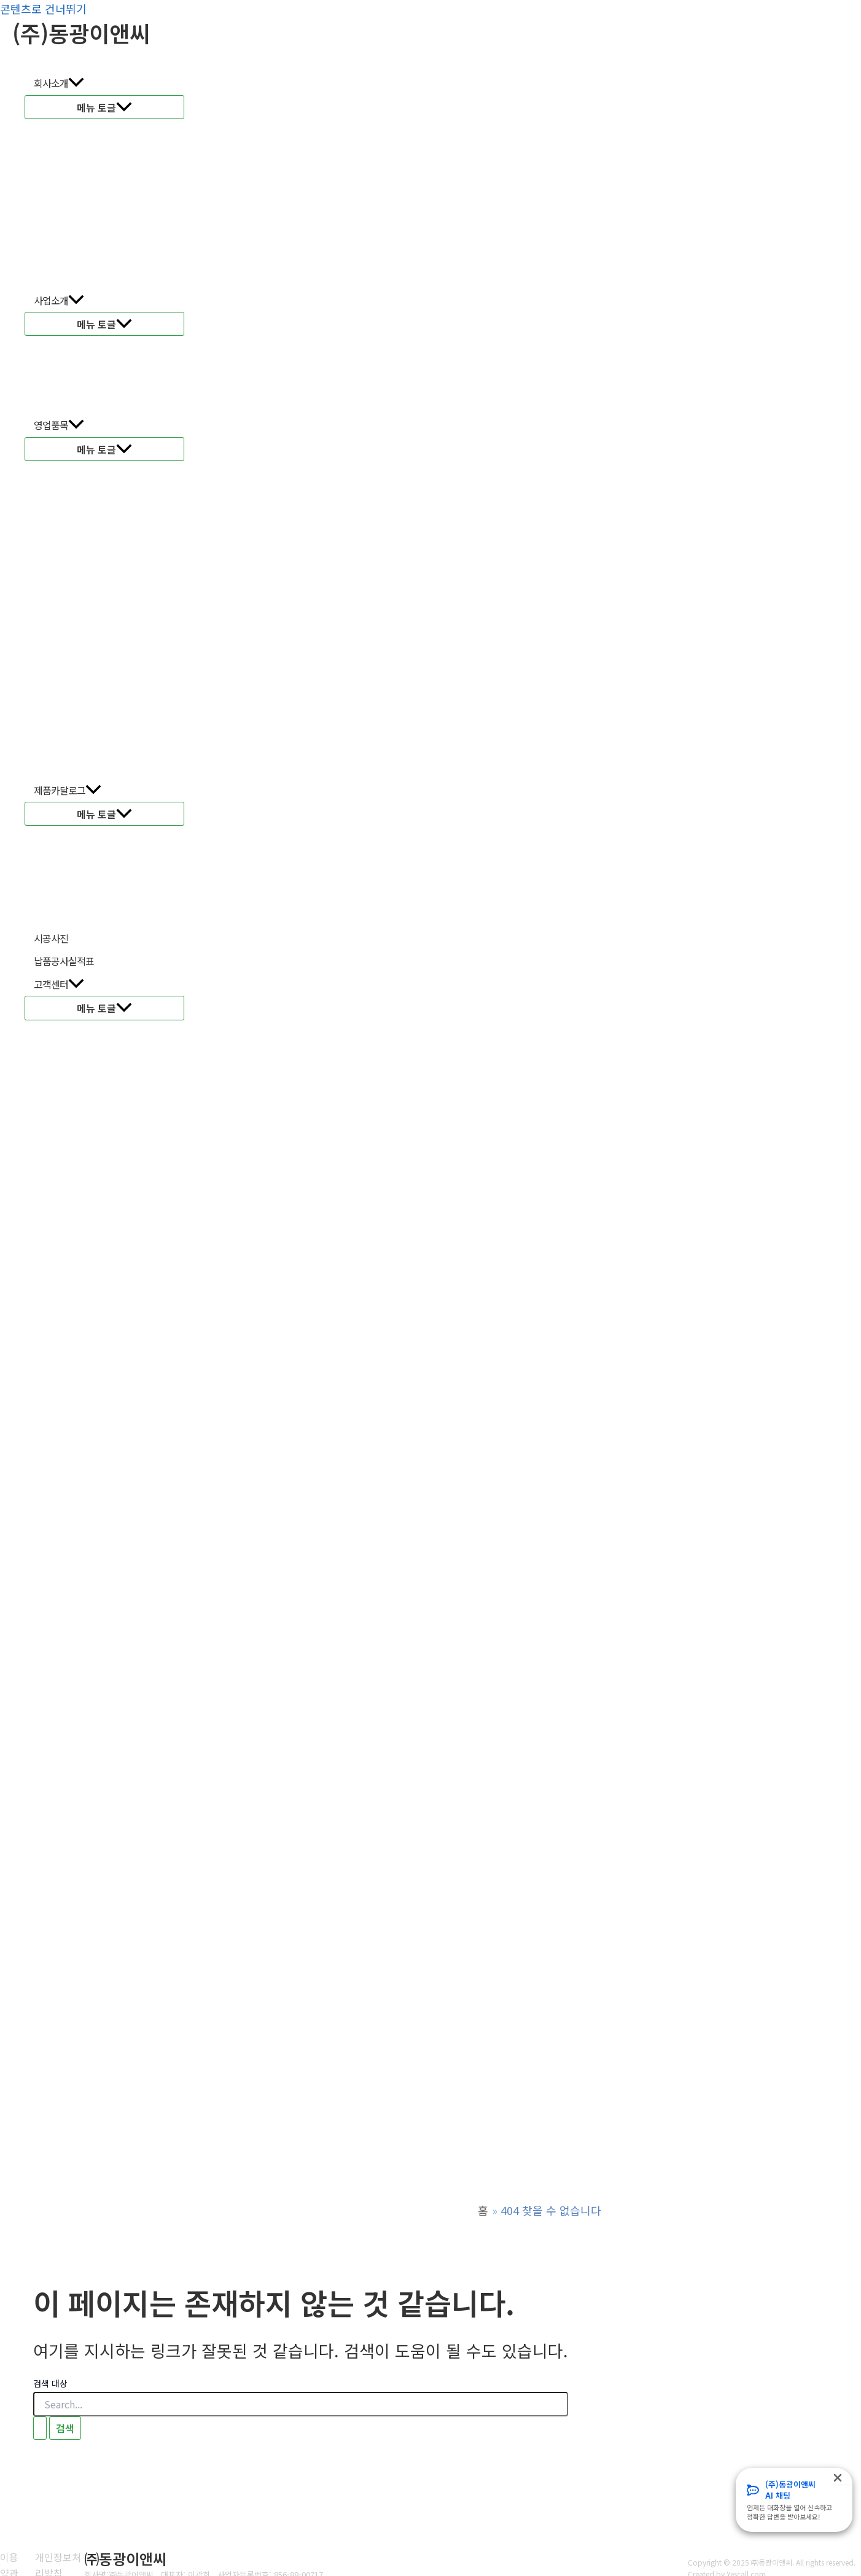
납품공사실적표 (64, 960)
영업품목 (59, 425)
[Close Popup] (842, 2476)
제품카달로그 (67, 791)
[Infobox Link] (794, 2500)
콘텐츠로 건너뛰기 (43, 9)
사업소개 (59, 301)
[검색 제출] (40, 2428)
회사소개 (59, 83)
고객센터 (59, 985)
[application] (76, 83)
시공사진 (51, 938)
